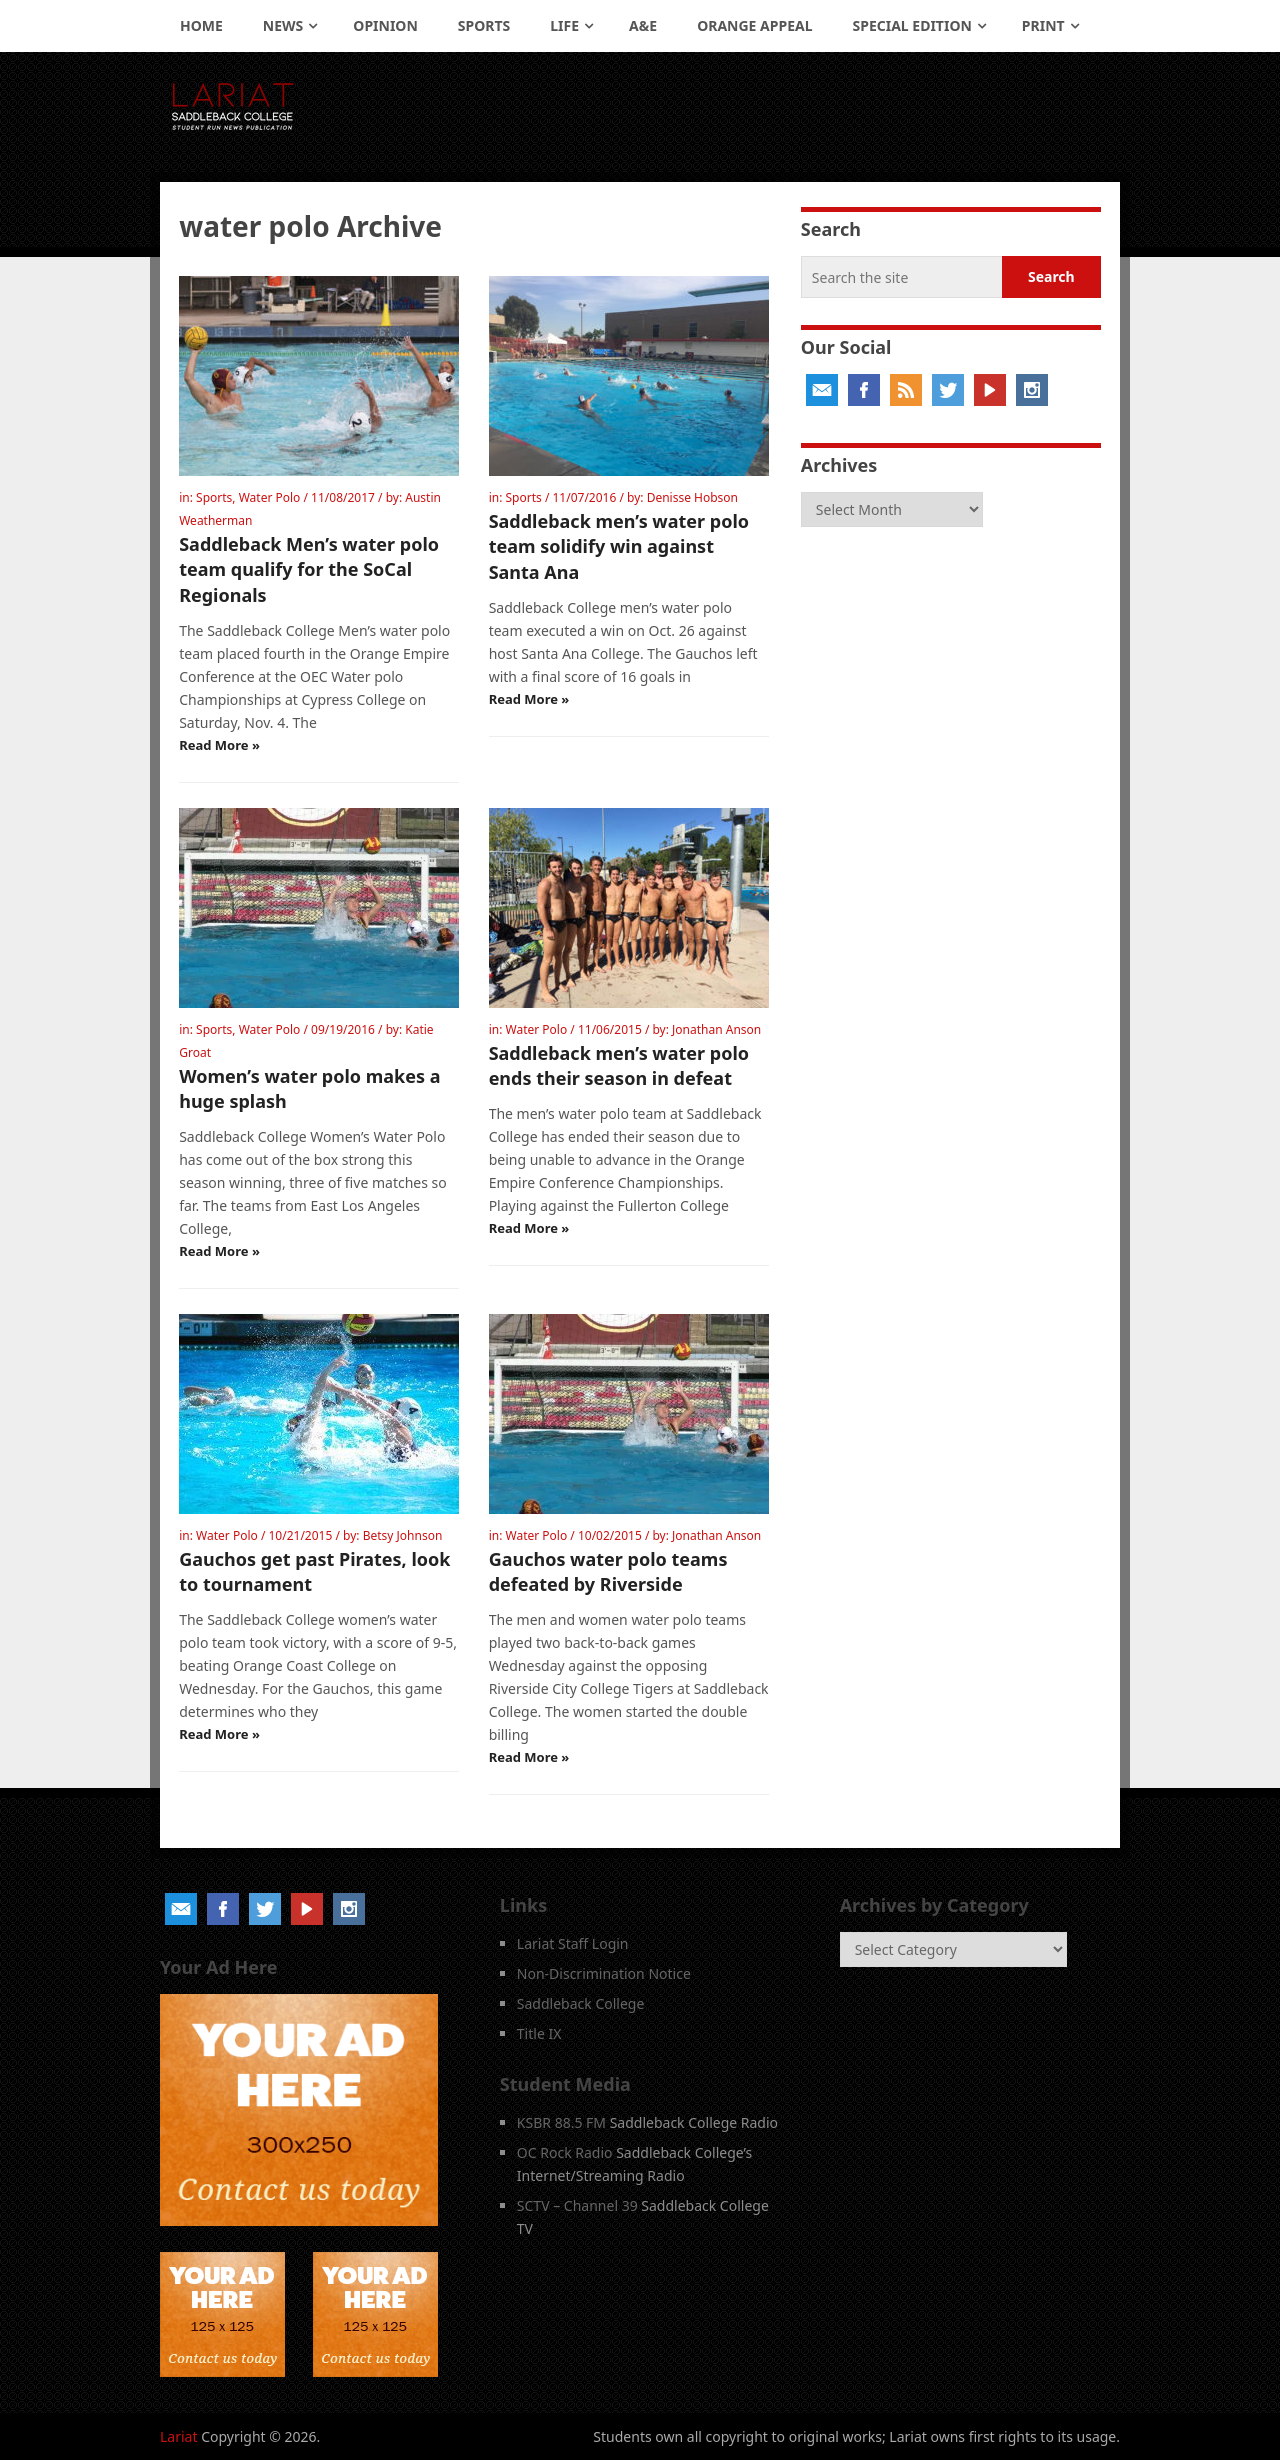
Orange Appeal (754, 25)
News (283, 25)
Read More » (219, 745)
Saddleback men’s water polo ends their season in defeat (619, 1065)
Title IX (539, 2033)
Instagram (1032, 390)
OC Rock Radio (565, 2152)
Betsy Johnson (403, 1535)
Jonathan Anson (716, 1029)
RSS (906, 390)
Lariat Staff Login (573, 1943)
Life (564, 25)
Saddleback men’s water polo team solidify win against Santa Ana (619, 546)
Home (201, 25)
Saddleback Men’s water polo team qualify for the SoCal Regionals (309, 569)
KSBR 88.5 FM (561, 2122)
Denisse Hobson (692, 497)
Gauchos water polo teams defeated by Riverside (608, 1571)
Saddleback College (581, 2003)
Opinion (385, 25)
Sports (484, 25)
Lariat (179, 2436)
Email (822, 390)
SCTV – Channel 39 (577, 2205)
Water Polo (270, 497)
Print (1043, 25)
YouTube (990, 390)
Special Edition (912, 25)
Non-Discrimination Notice (604, 1973)
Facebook (864, 390)
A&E (643, 25)
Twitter (948, 390)
